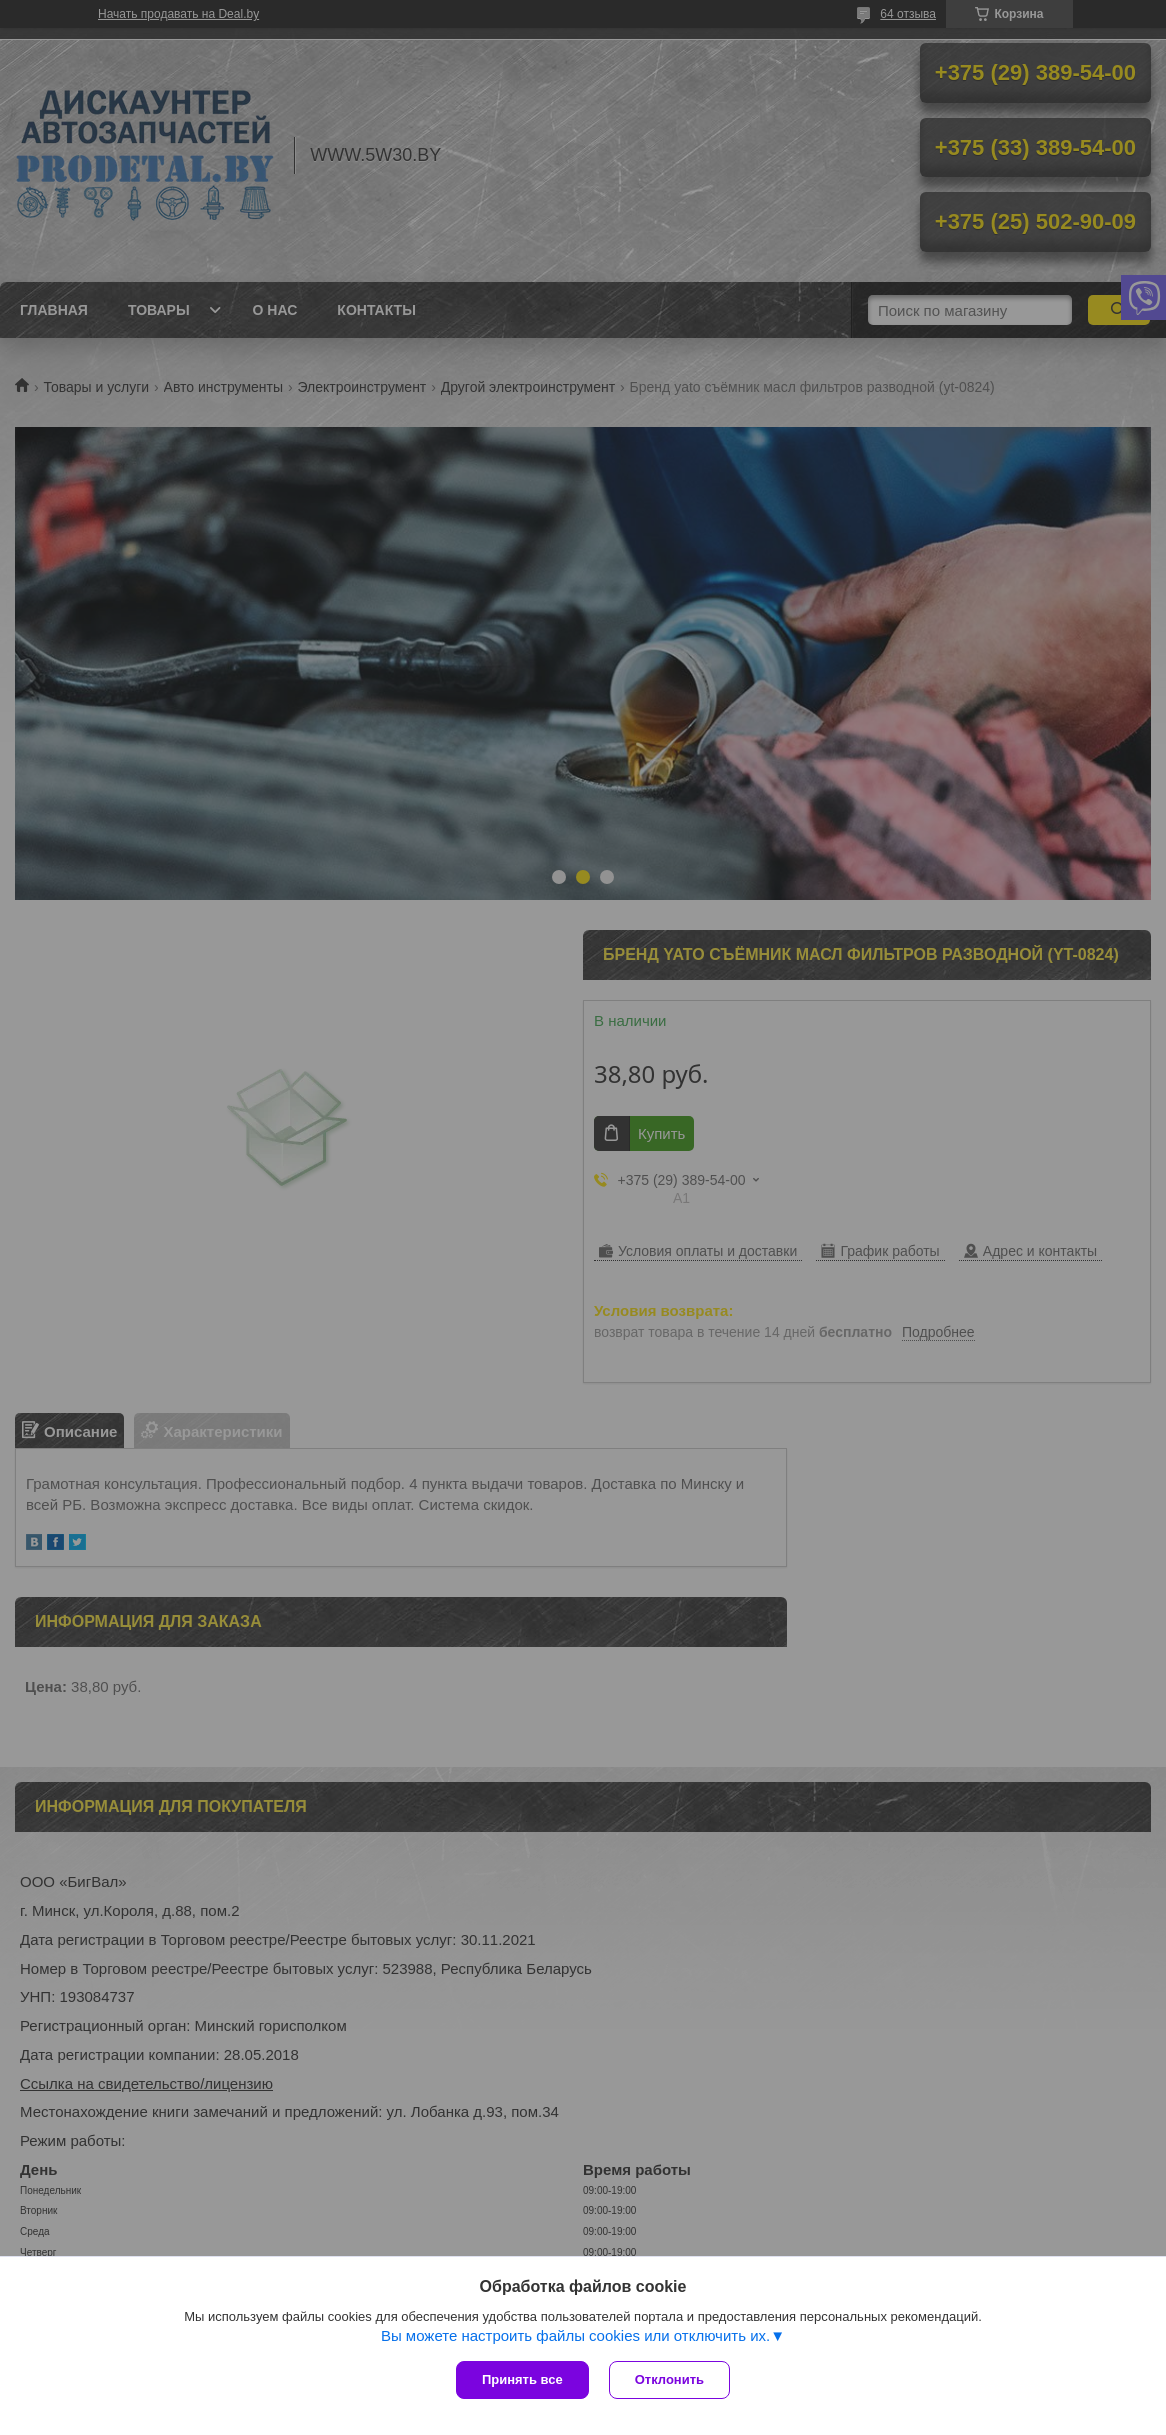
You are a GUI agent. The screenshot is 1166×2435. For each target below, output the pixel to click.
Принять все (522, 2379)
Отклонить (669, 2379)
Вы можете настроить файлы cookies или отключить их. (575, 2335)
